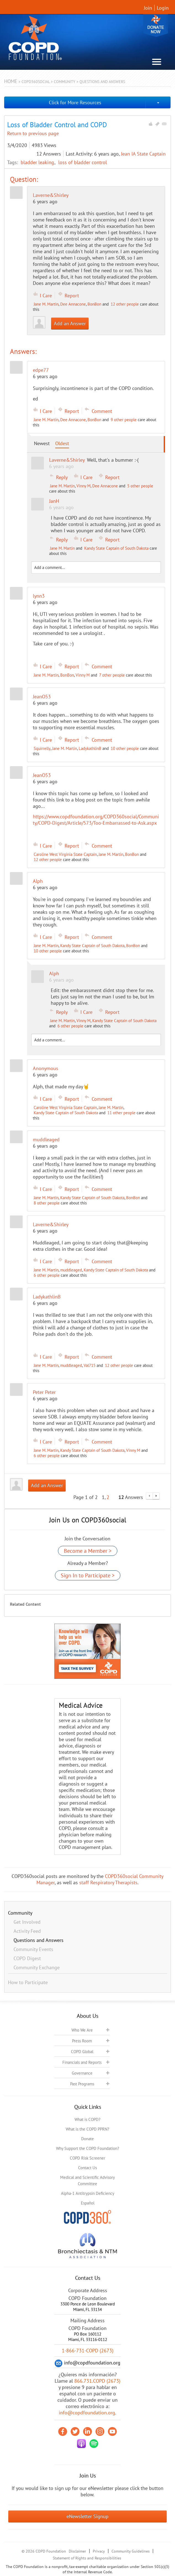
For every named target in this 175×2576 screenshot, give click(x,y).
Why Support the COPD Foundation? (87, 2148)
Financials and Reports (82, 2062)
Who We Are (82, 2030)
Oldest (62, 443)
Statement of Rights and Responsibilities (87, 2558)
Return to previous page (33, 133)
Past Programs (82, 2083)
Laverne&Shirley (50, 195)
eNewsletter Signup (87, 2516)
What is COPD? (87, 2119)
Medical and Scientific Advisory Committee (87, 2180)
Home (10, 81)
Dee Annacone (73, 304)
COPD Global (82, 2051)
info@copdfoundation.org (87, 2412)
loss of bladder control (82, 162)
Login (163, 8)
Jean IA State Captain (143, 154)
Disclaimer (77, 2551)
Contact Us (87, 2167)
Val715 (90, 1365)
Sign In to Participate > (88, 1575)
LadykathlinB (90, 748)
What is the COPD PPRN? (87, 2129)
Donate (155, 25)
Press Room (82, 2040)
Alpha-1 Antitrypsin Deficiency (87, 2193)
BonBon (94, 304)
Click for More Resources (75, 102)
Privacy (99, 2551)
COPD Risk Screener (87, 2158)
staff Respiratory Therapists (108, 1882)
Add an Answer (70, 323)
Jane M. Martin (46, 304)
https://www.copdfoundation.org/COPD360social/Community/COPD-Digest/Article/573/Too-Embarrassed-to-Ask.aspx (96, 819)
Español (87, 2203)
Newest (42, 443)
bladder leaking (38, 162)
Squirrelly (42, 748)
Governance (82, 2073)
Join (148, 8)
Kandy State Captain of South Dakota (116, 548)
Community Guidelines (131, 2551)
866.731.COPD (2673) (97, 2381)
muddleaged (71, 1270)
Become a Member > (88, 1550)
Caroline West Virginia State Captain (65, 854)
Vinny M (83, 485)
